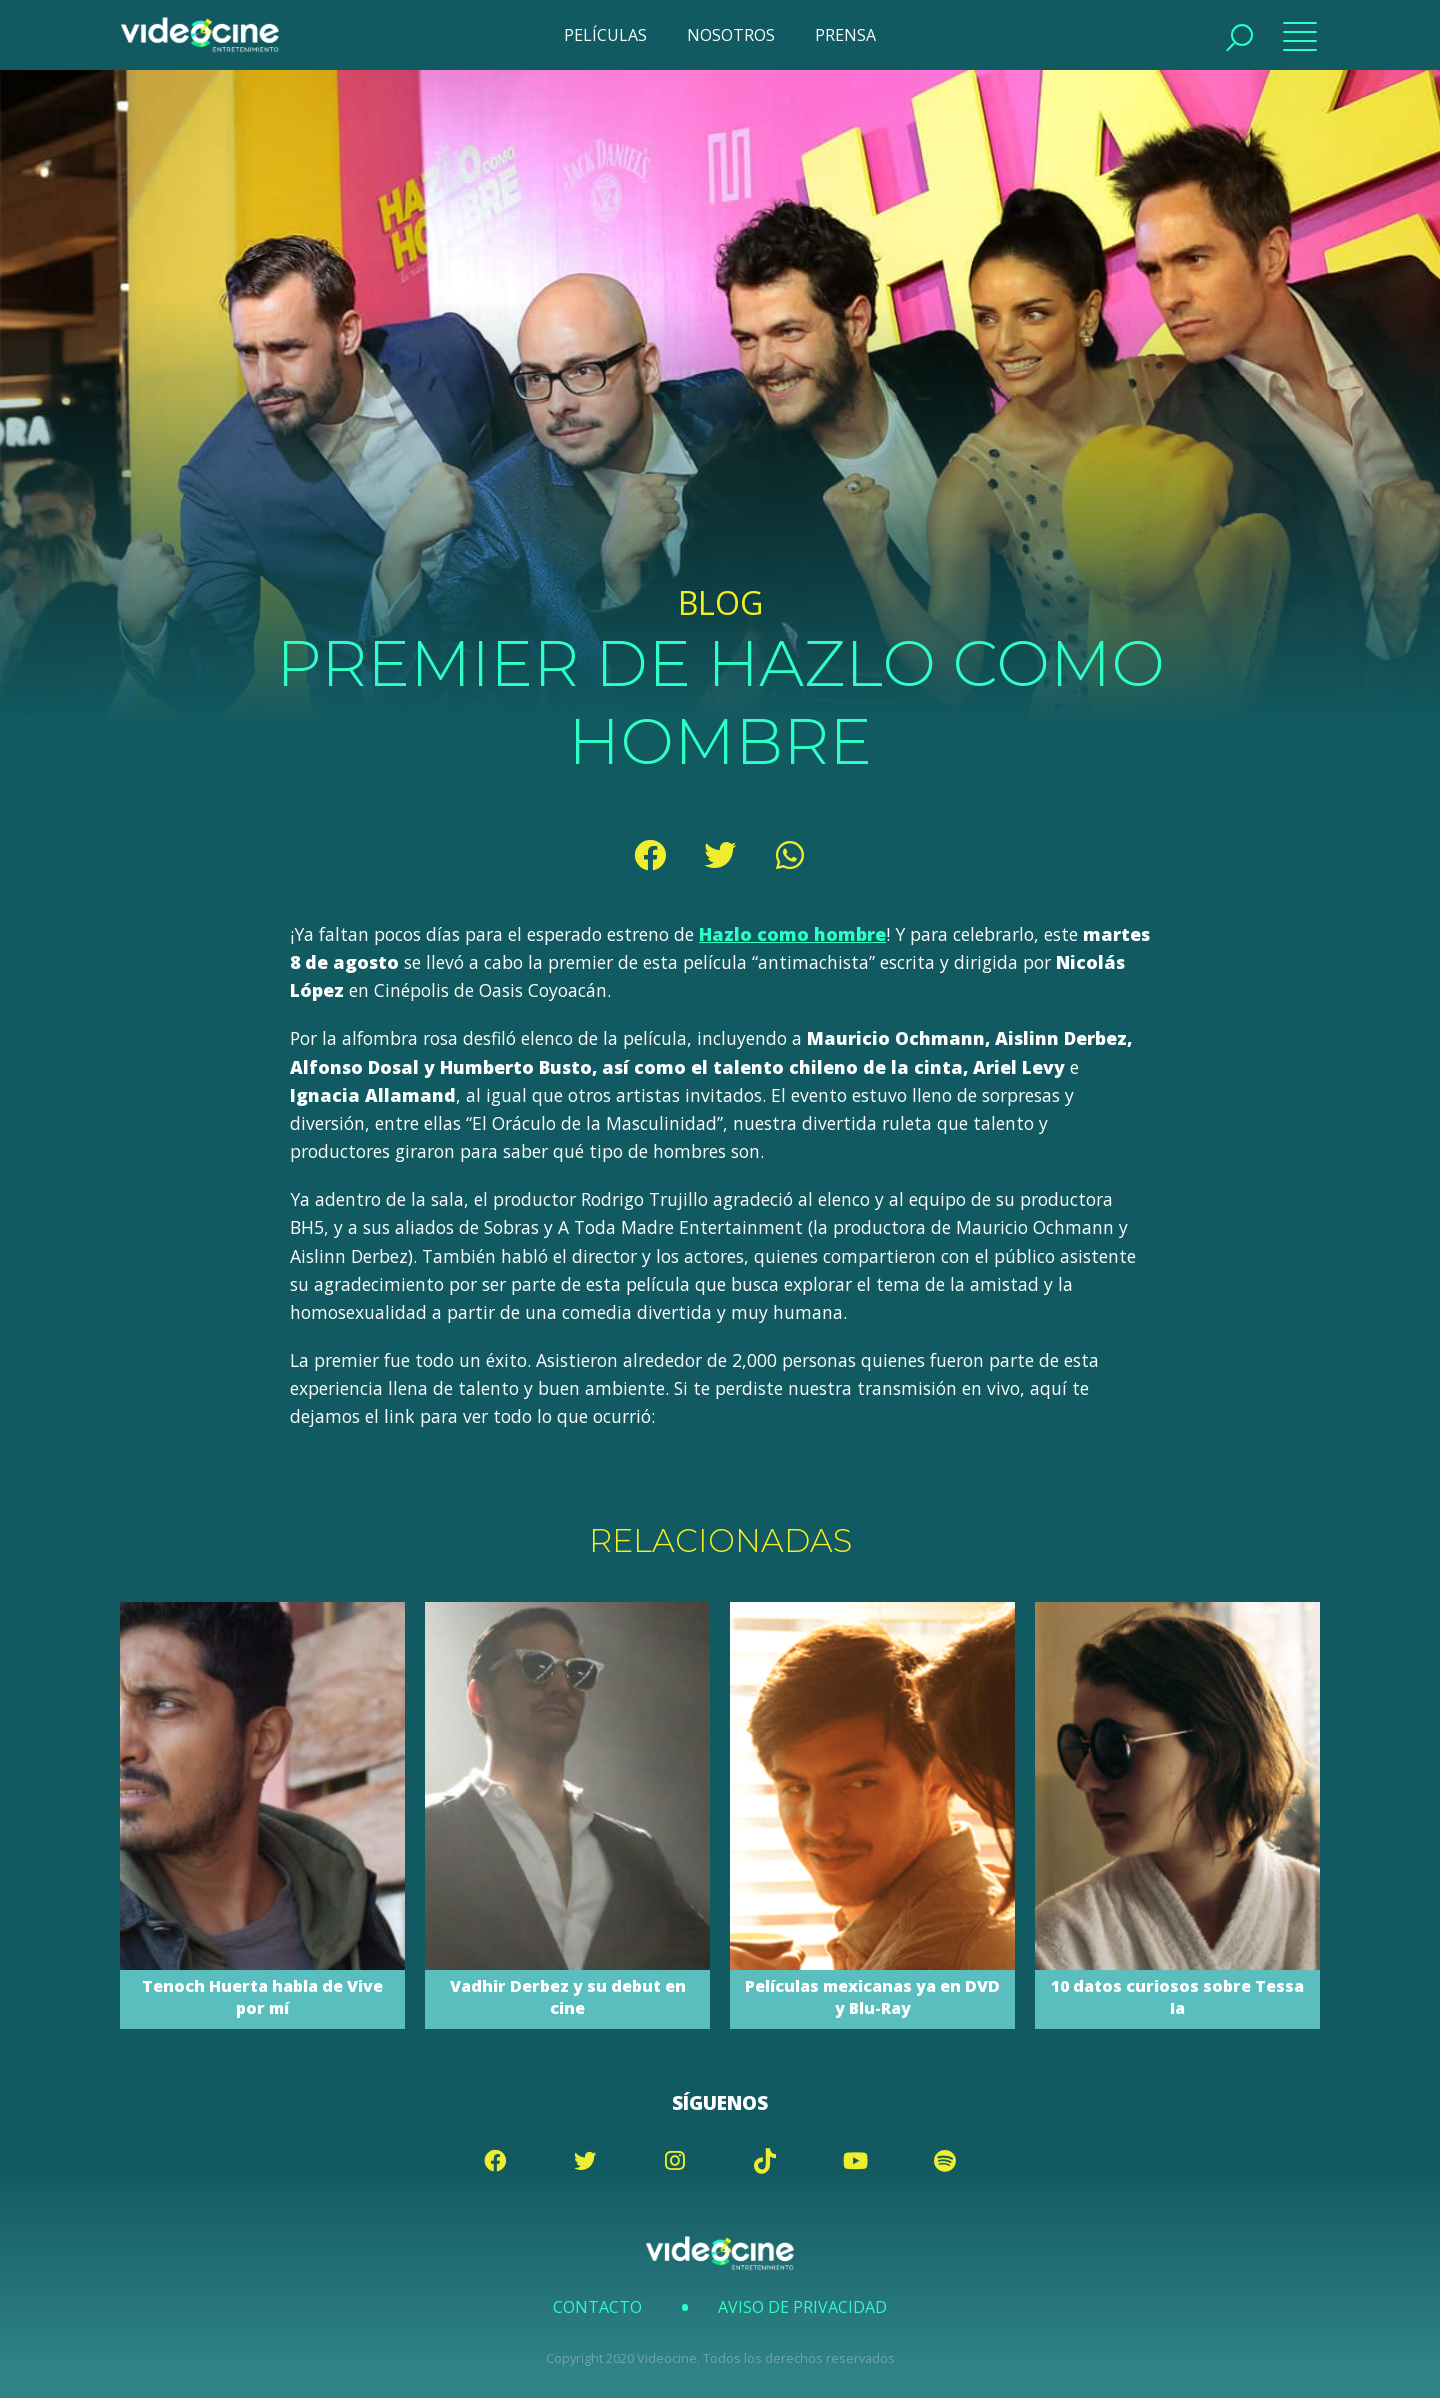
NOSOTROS (731, 35)
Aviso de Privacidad (802, 2307)
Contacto (597, 2307)
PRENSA (845, 35)
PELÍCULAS (605, 35)
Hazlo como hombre (792, 934)
